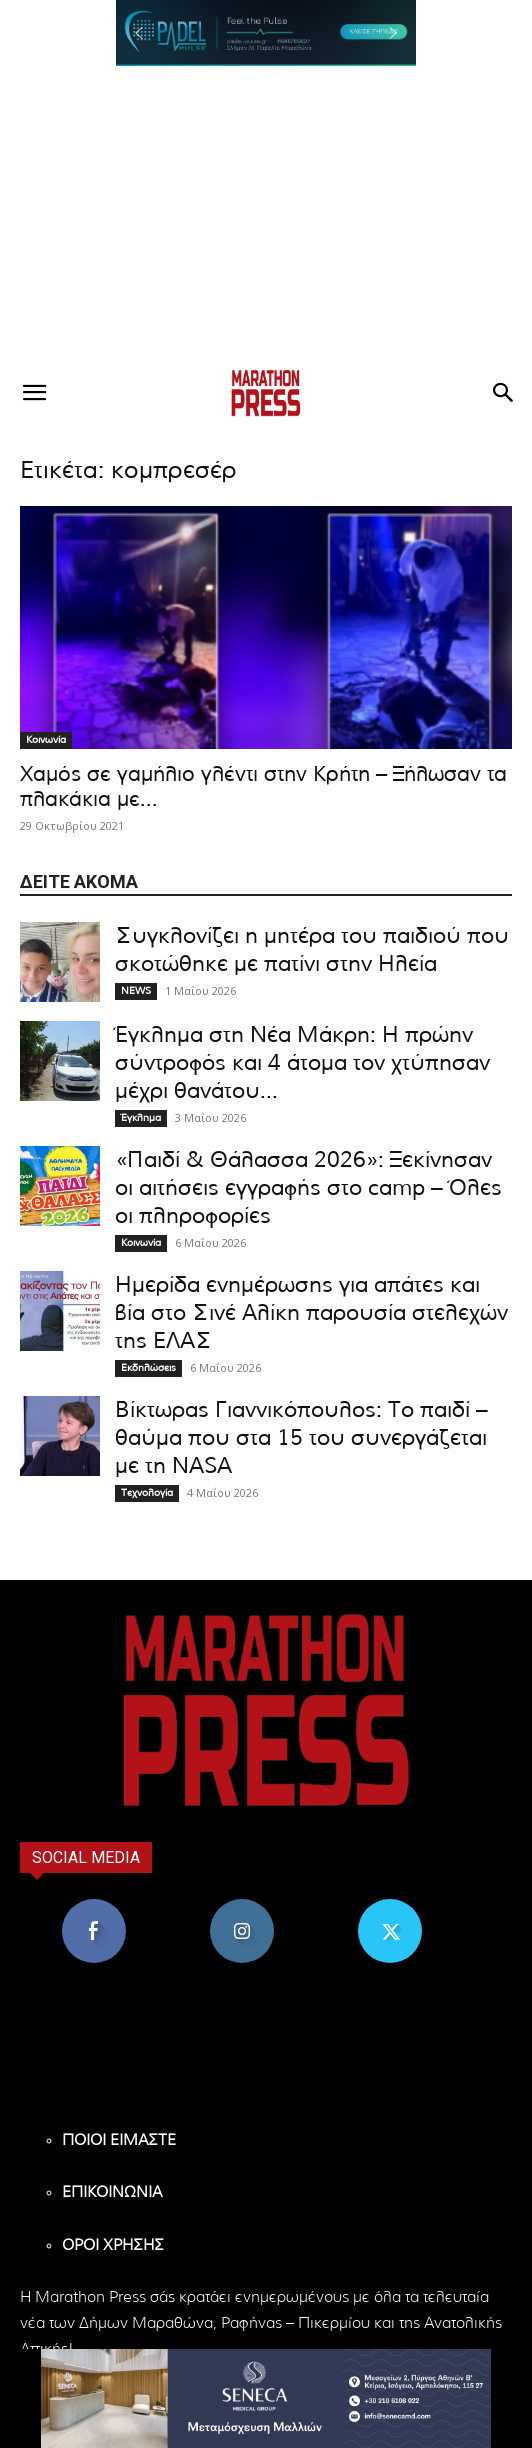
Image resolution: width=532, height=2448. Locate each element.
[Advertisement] (266, 216)
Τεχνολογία (147, 1493)
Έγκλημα (141, 1118)
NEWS (136, 991)
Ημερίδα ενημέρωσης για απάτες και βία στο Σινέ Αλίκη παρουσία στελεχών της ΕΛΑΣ (311, 1313)
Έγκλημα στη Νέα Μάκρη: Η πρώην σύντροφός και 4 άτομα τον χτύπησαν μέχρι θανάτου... (302, 1063)
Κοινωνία (46, 740)
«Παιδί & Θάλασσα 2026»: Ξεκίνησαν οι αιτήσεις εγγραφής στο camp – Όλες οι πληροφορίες (308, 1188)
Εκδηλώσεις (148, 1368)
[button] (266, 33)
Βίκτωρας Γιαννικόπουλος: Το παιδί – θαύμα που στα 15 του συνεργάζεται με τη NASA (301, 1438)
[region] (266, 33)
